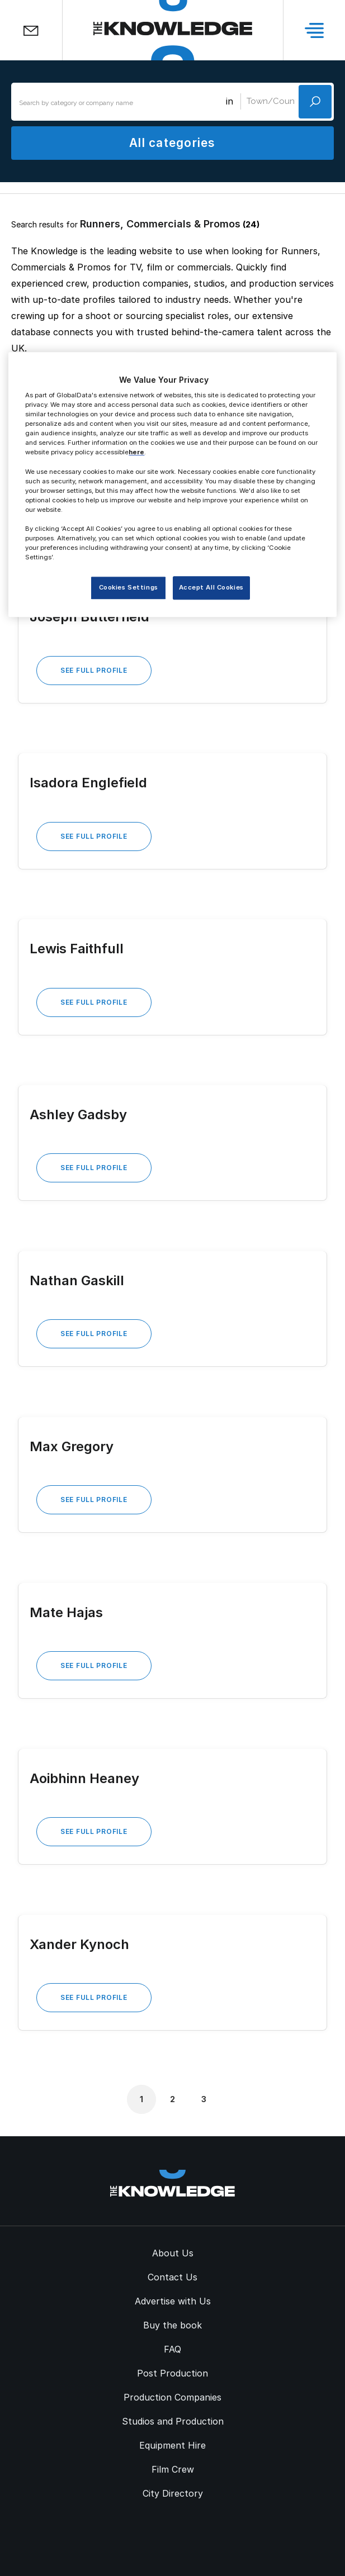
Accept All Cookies (211, 588)
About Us (172, 2253)
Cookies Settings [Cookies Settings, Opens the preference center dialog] (128, 588)
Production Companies (172, 2397)
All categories (172, 143)
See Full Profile (93, 670)
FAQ (172, 2349)
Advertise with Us (173, 2301)
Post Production (172, 2373)
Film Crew (173, 2469)
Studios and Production (173, 2421)
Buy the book (172, 2325)
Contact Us (172, 2277)
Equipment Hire (172, 2445)
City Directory (173, 2493)
